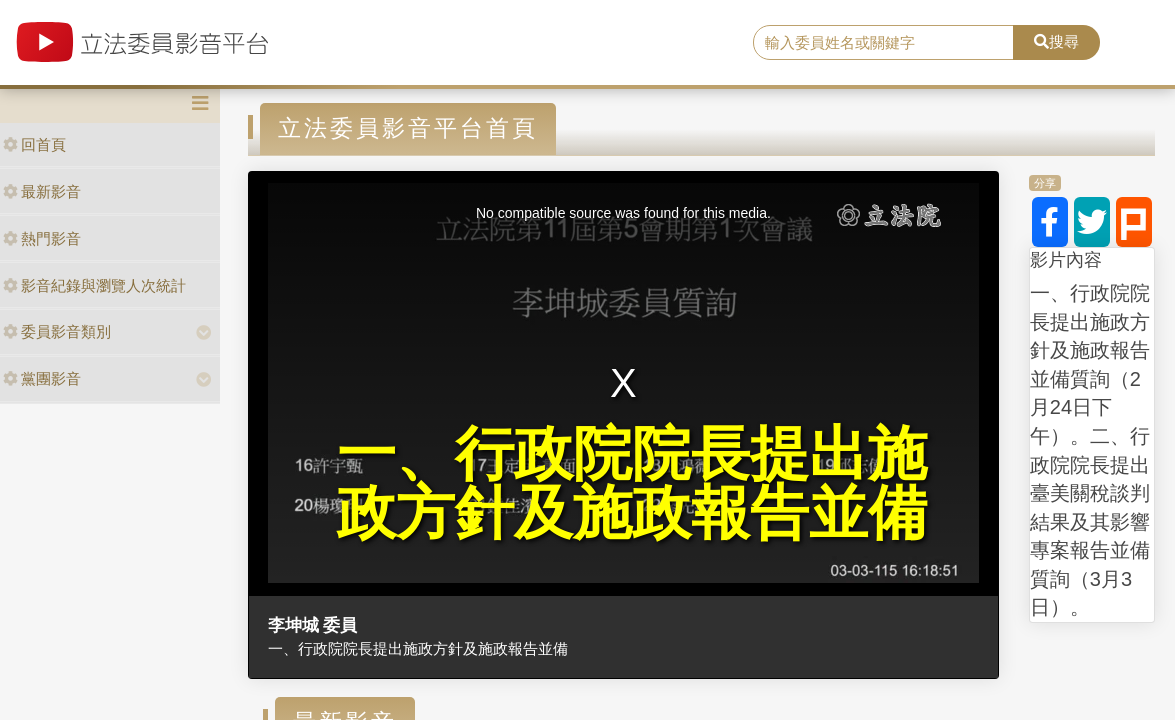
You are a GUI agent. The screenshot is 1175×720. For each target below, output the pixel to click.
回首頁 (34, 144)
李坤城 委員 (313, 625)
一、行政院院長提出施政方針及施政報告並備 (418, 648)
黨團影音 (42, 378)
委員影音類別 (57, 331)
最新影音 (42, 191)
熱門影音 (42, 238)
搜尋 (1056, 41)
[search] (884, 43)
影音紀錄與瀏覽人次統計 (94, 285)
